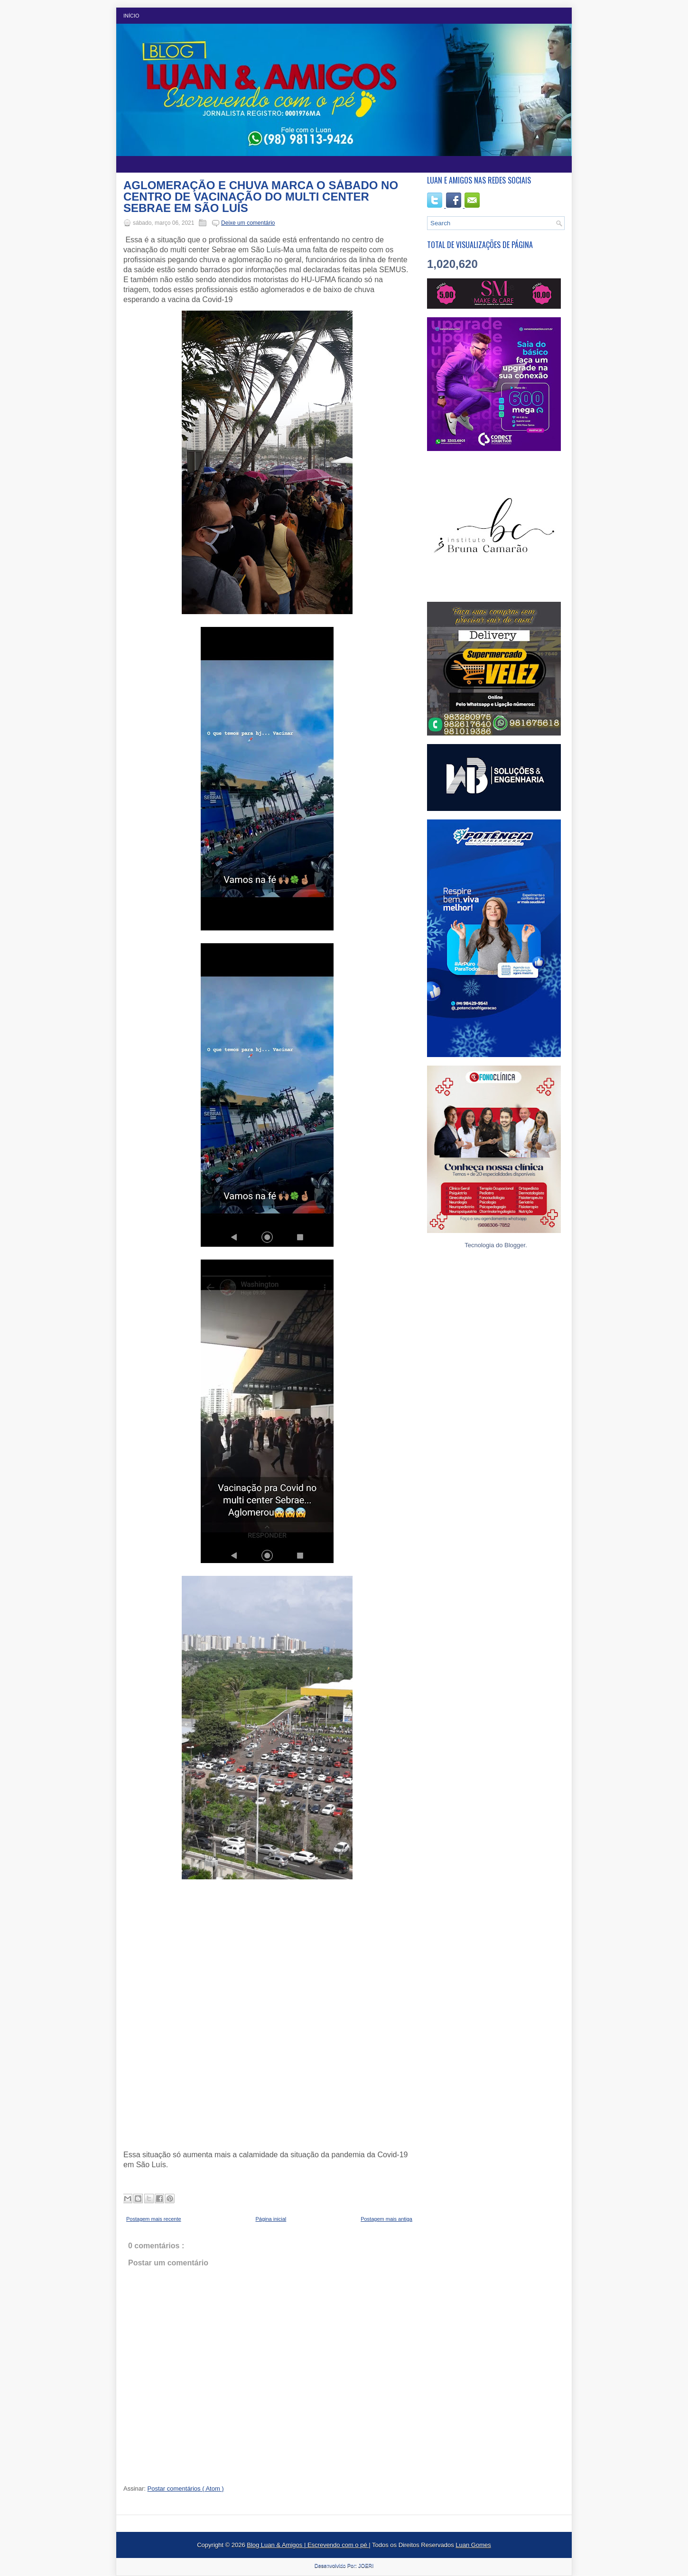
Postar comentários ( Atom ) (186, 2488)
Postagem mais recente (153, 2219)
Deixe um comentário (248, 223)
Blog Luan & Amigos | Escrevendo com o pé (308, 2544)
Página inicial (270, 2219)
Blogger (514, 1245)
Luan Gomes (473, 2544)
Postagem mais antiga (386, 2219)
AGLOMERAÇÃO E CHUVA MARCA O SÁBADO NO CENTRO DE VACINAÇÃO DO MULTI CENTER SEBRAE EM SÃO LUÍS (260, 197)
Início (131, 15)
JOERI (365, 2565)
